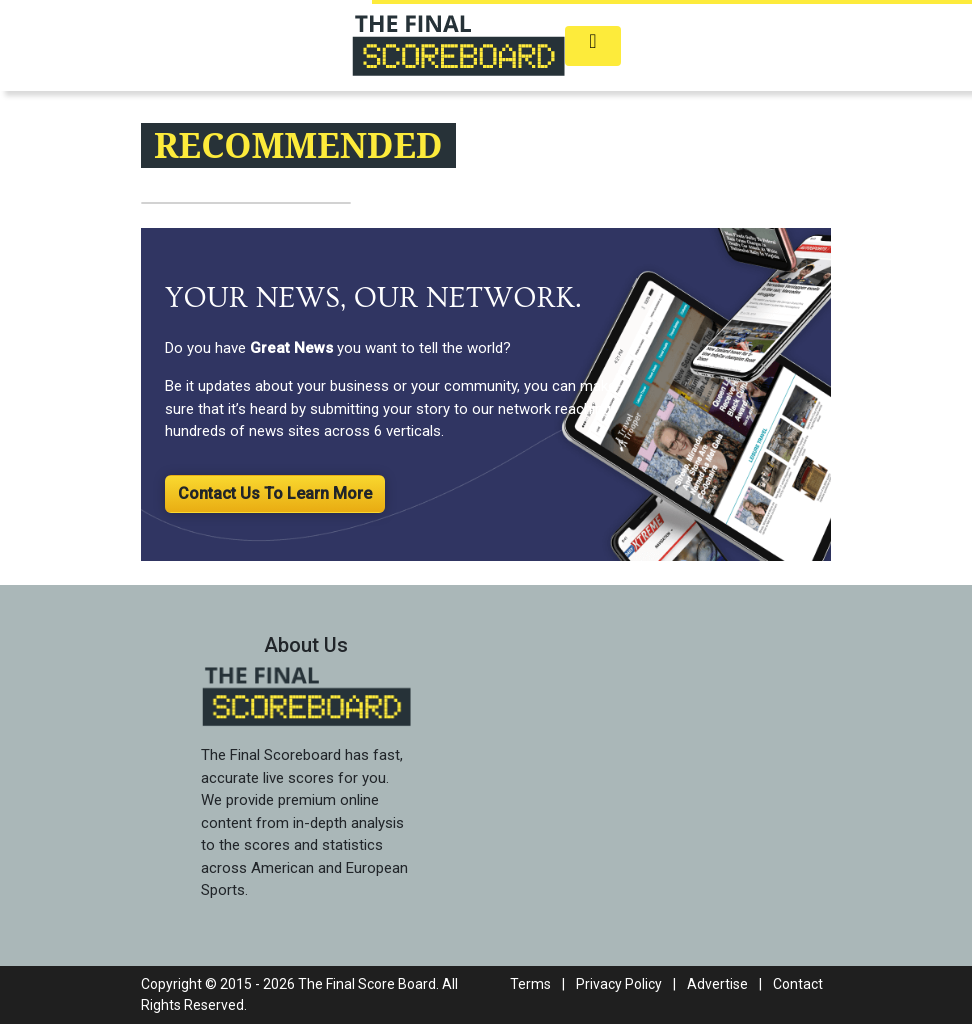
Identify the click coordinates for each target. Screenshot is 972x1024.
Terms (530, 984)
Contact (798, 984)
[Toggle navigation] (593, 46)
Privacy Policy (619, 984)
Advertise (717, 984)
